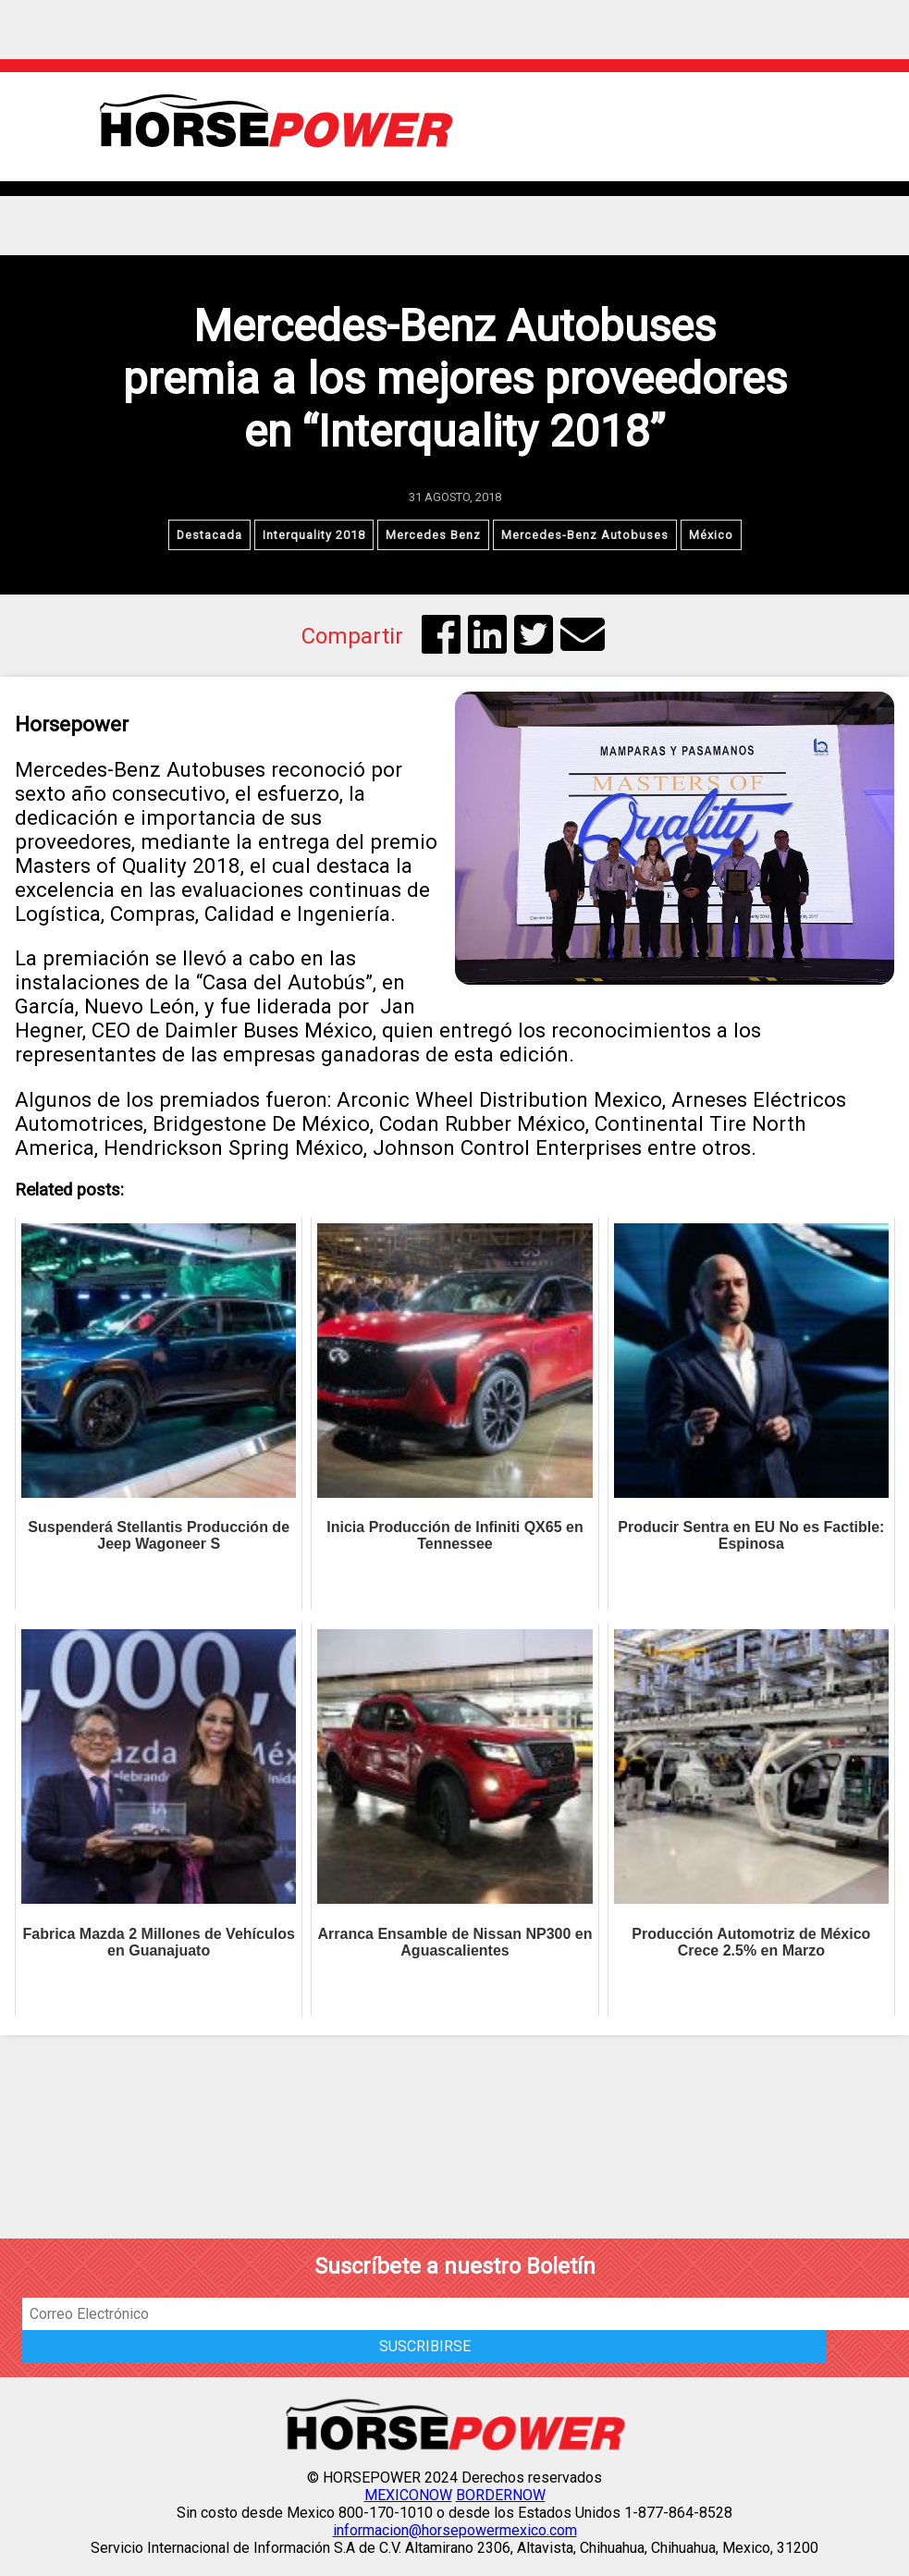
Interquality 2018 (314, 535)
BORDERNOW (501, 2495)
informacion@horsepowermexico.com (455, 2530)
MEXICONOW (408, 2495)
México (711, 535)
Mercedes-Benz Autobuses (585, 535)
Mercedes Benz (433, 535)
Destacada (209, 535)
